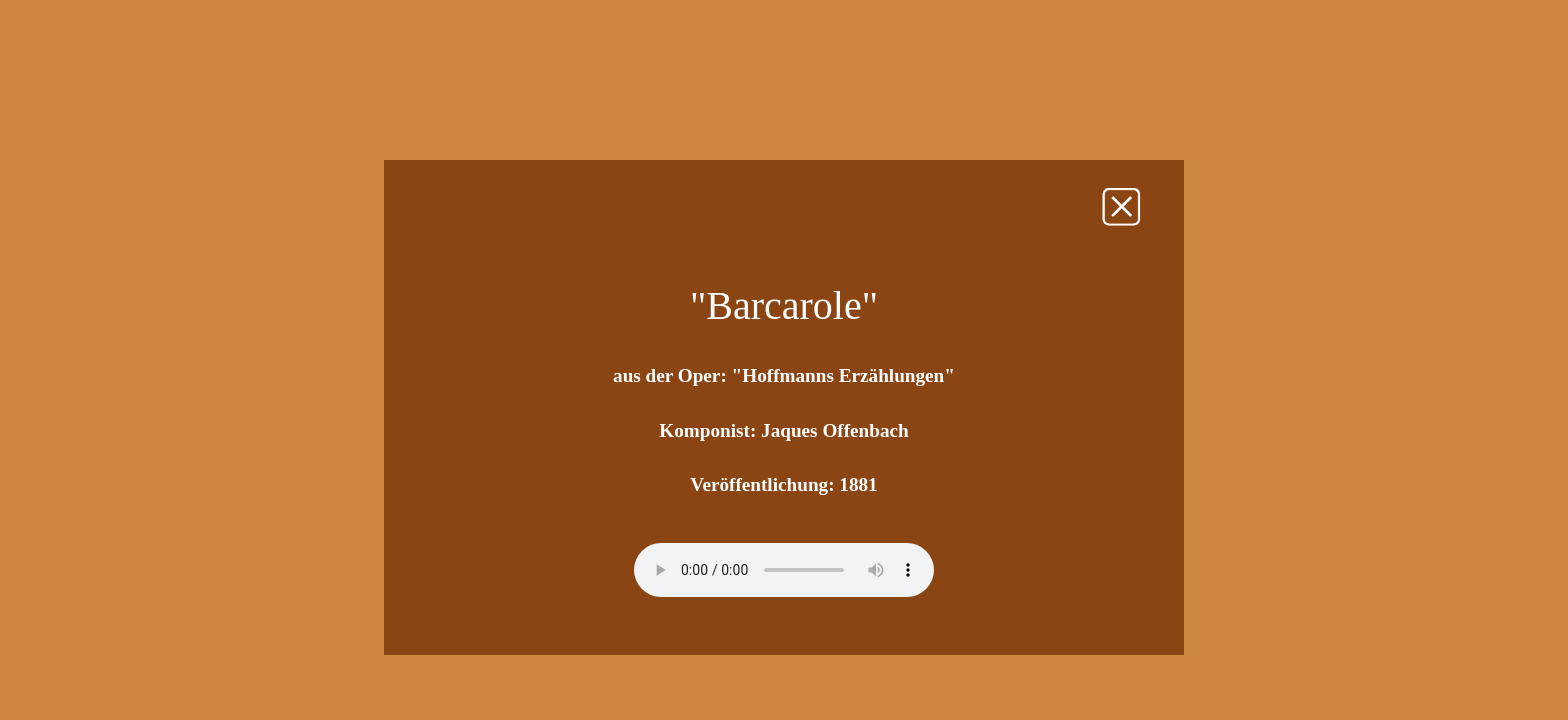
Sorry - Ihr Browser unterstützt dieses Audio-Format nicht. (784, 570)
